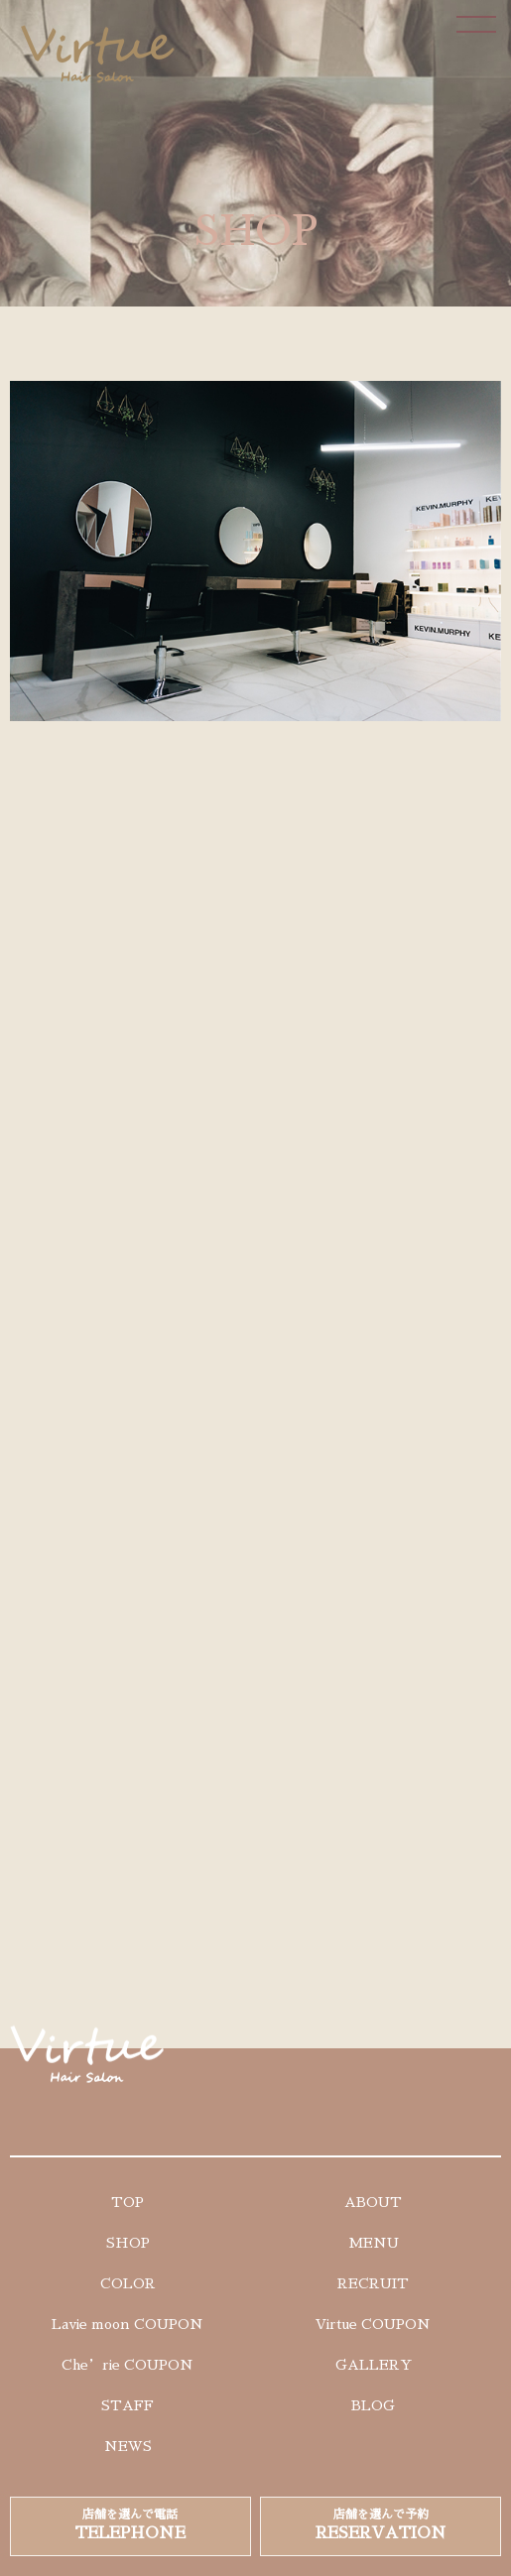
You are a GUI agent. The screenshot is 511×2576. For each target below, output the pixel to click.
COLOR (128, 2283)
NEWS (128, 2446)
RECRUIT (373, 2283)
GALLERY (373, 2365)
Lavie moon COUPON (127, 2324)
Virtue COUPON (373, 2324)
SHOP (128, 2243)
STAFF (127, 2405)
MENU (373, 2243)
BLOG (373, 2405)
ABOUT (373, 2202)
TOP (127, 2202)
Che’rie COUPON (127, 2365)
